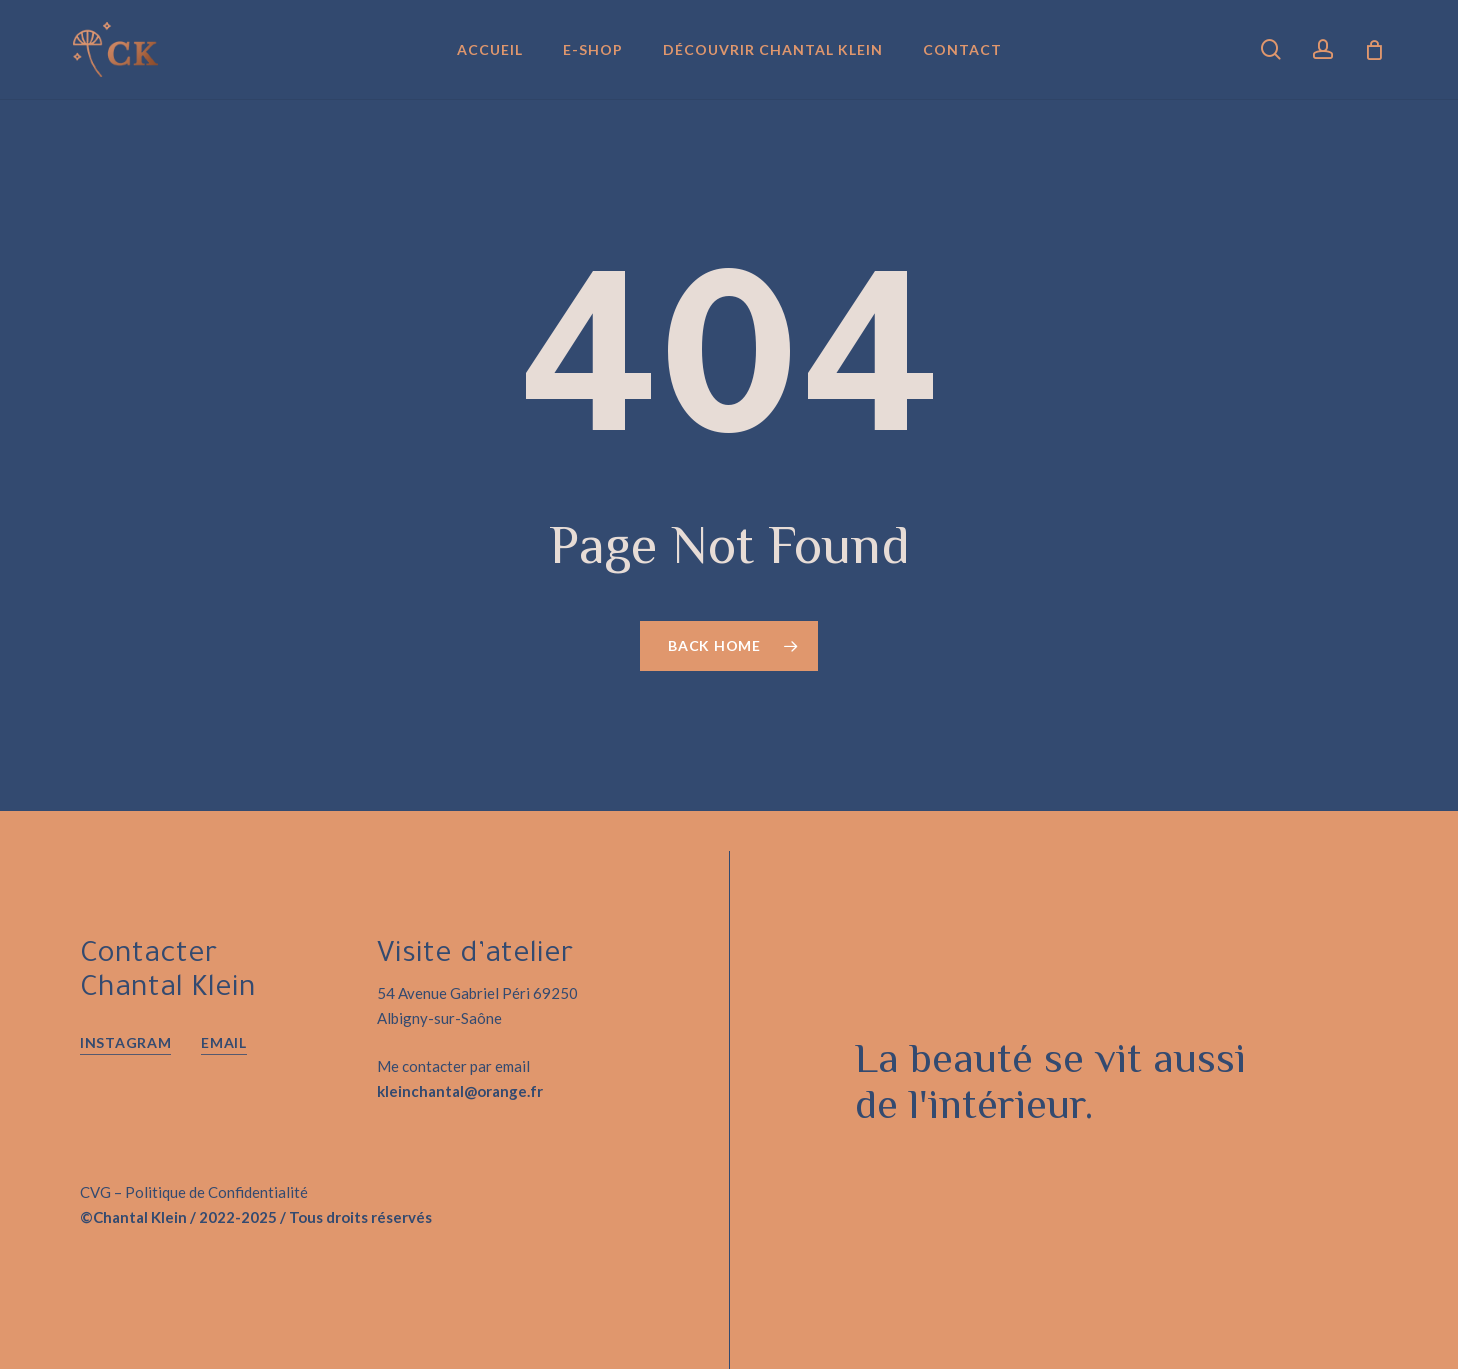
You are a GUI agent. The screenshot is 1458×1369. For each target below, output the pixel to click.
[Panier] (1374, 50)
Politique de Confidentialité (216, 1192)
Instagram (125, 1042)
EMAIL (224, 1042)
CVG (95, 1192)
